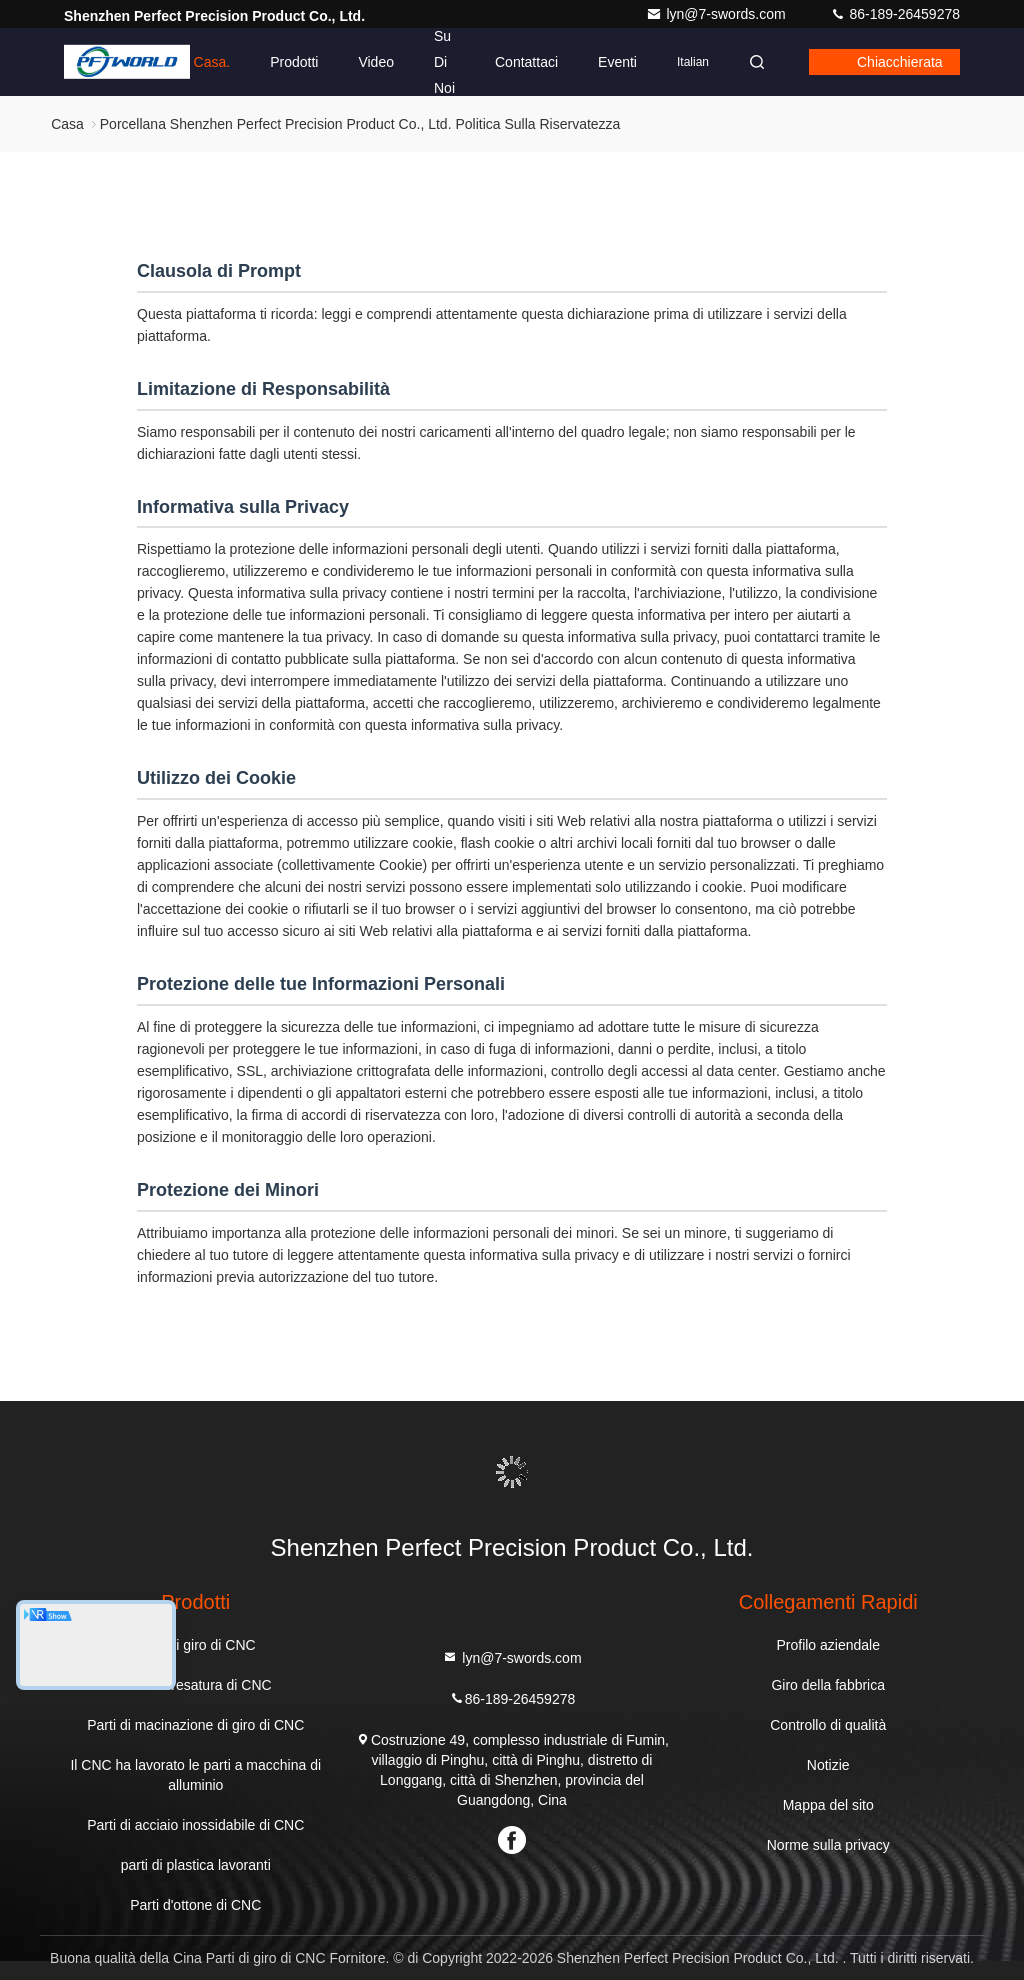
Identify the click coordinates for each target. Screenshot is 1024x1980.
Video (376, 62)
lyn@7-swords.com (717, 14)
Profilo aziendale (828, 1645)
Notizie (828, 1765)
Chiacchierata (900, 62)
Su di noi (444, 62)
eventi (617, 62)
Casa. (212, 62)
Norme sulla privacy (828, 1845)
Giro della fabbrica (828, 1685)
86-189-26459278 (895, 14)
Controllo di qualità (828, 1725)
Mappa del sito (828, 1805)
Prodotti (294, 62)
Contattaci (526, 62)
